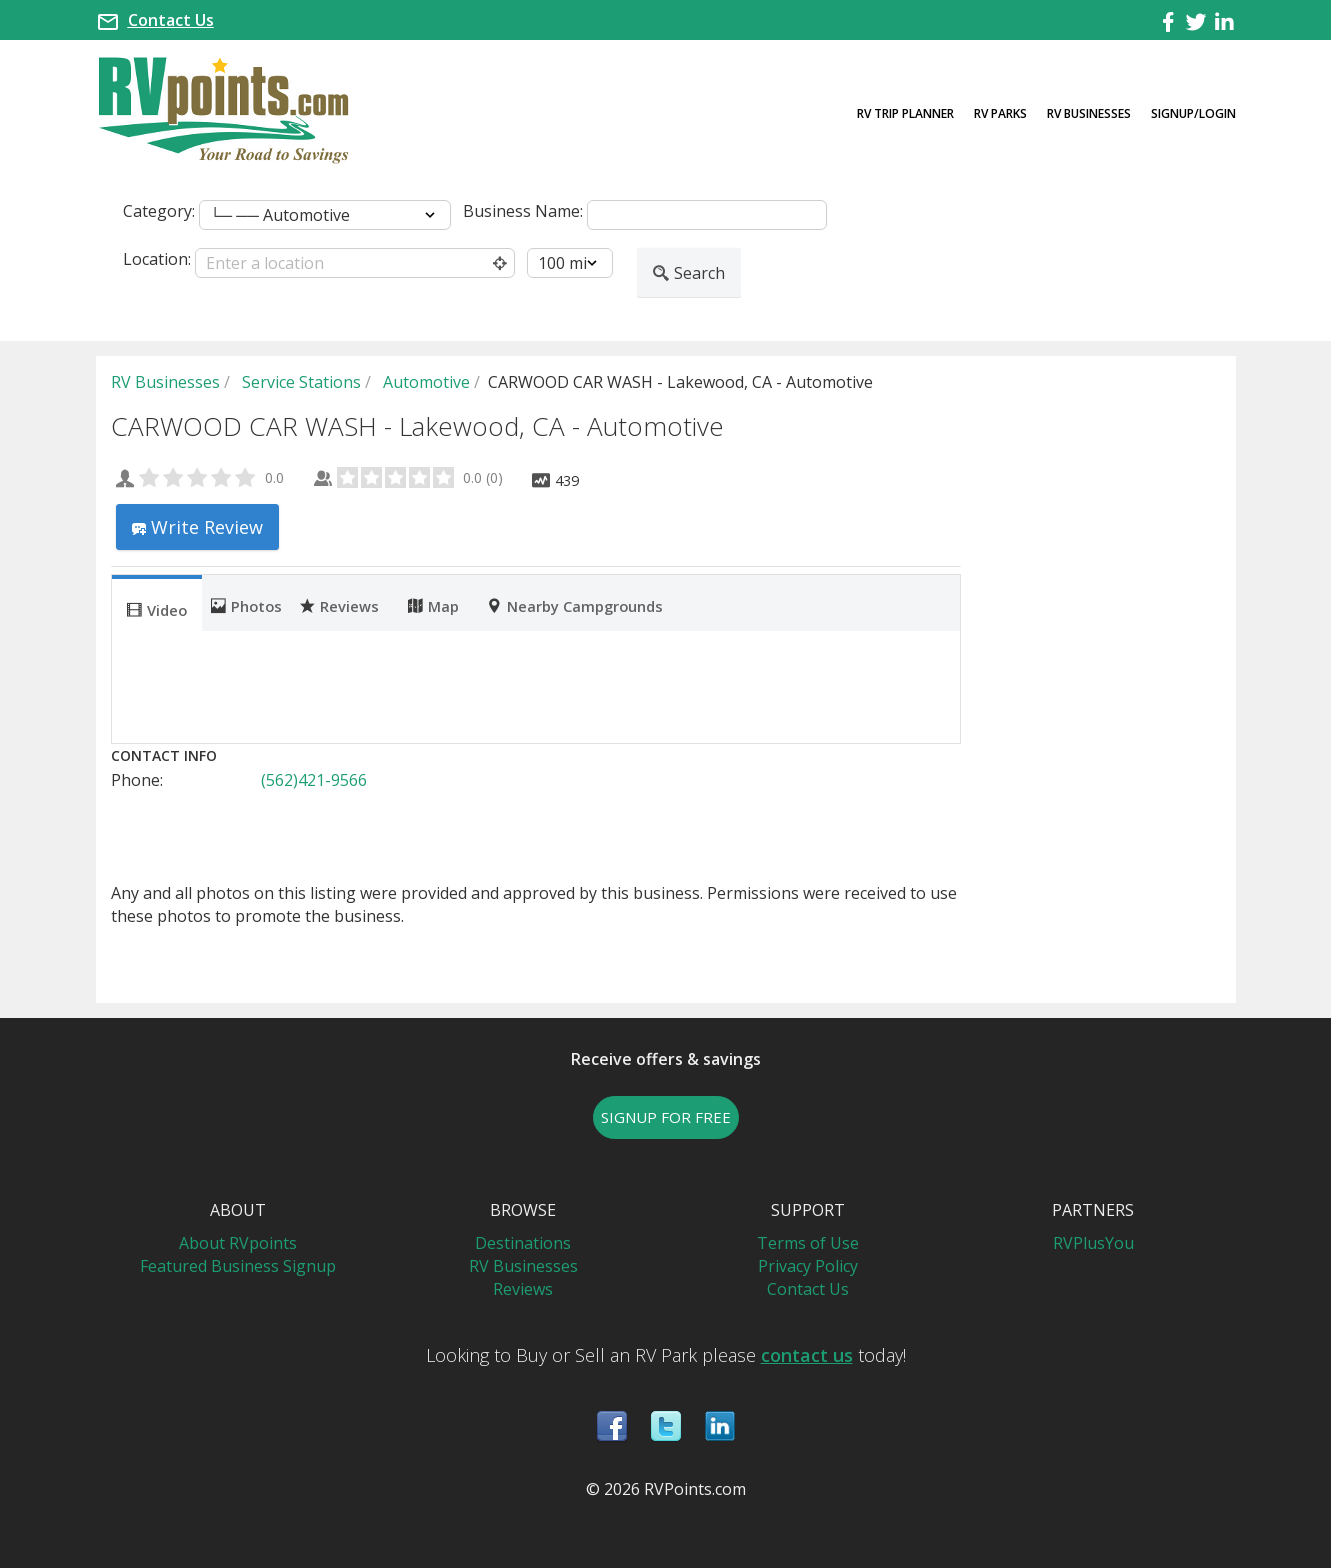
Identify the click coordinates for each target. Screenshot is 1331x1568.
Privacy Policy (808, 1266)
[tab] (157, 603)
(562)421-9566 (314, 780)
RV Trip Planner (905, 113)
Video (157, 609)
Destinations (523, 1243)
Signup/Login (1193, 113)
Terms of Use (808, 1243)
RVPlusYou (1093, 1243)
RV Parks (1000, 113)
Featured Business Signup (238, 1266)
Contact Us (171, 20)
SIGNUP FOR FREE (666, 1117)
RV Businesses (1089, 113)
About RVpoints (238, 1243)
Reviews (339, 605)
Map (433, 605)
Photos (246, 605)
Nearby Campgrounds (575, 605)
